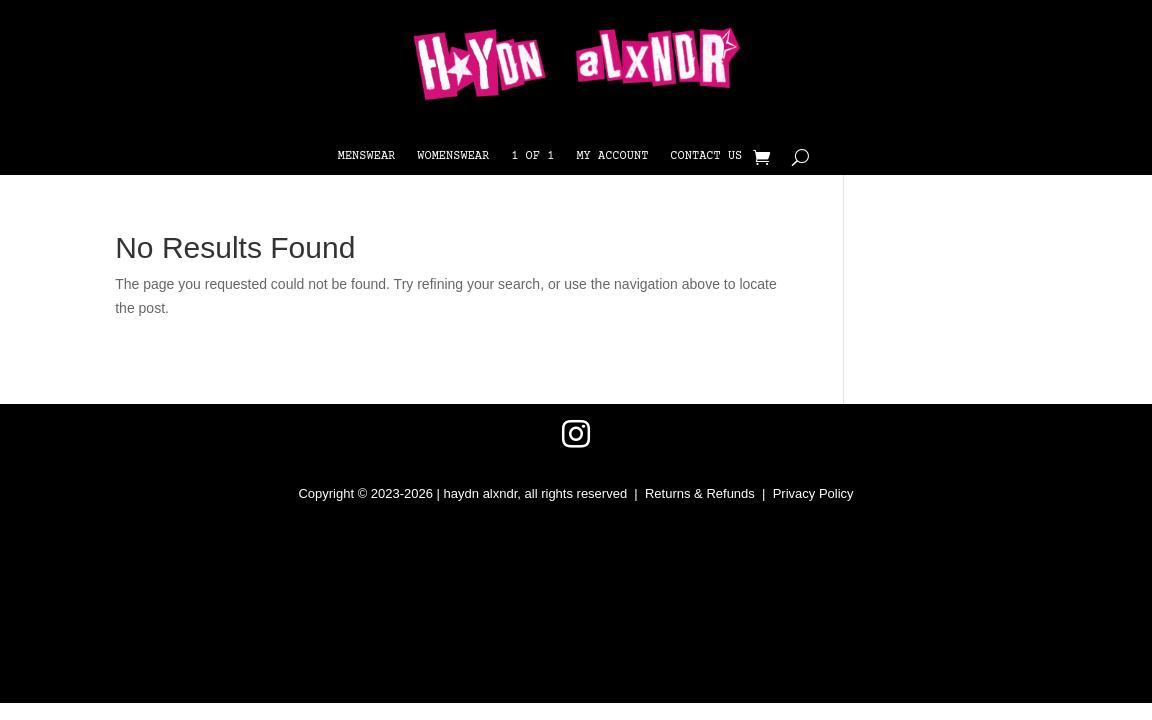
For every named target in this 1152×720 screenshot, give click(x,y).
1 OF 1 (532, 156)
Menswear (367, 156)
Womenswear (453, 156)
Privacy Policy (813, 493)
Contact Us (706, 156)
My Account (612, 156)
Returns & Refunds (700, 493)
